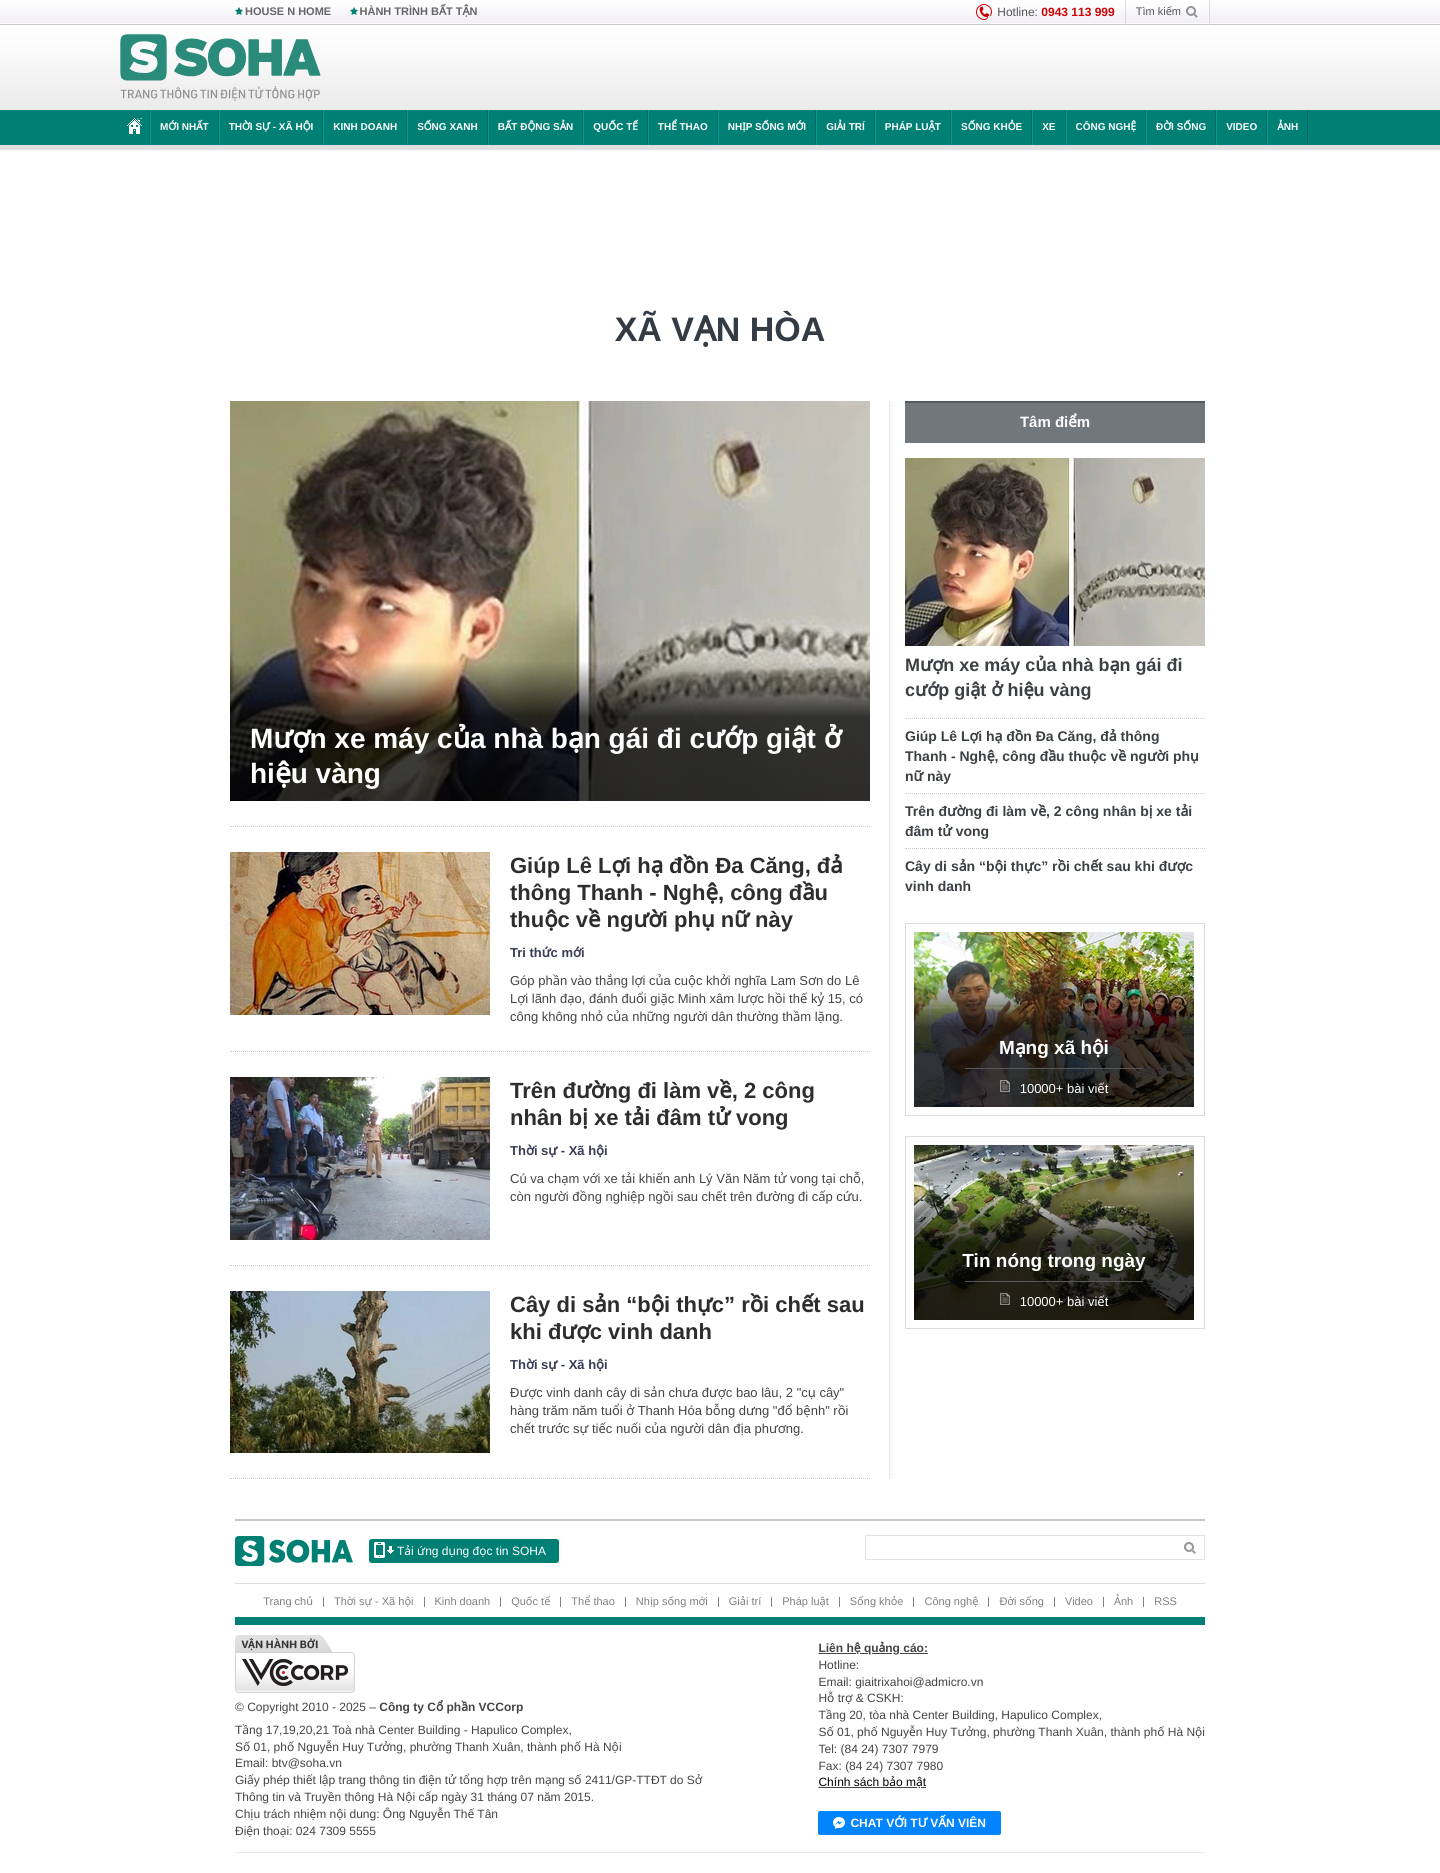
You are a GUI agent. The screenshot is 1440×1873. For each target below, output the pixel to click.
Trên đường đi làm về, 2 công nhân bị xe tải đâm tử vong (662, 1104)
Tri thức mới (547, 952)
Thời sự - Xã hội (271, 127)
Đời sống (1181, 127)
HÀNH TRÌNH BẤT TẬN (419, 12)
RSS (1165, 1602)
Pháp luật (913, 127)
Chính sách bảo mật (872, 1782)
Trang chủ (288, 1602)
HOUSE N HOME (288, 12)
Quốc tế (615, 127)
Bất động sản (536, 127)
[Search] (1018, 1547)
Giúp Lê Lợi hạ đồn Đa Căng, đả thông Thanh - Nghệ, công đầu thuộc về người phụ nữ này (676, 892)
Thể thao (683, 127)
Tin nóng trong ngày (1053, 1261)
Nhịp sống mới (767, 127)
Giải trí (845, 127)
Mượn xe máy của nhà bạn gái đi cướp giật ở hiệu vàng (545, 756)
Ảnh (1287, 127)
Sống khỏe (991, 127)
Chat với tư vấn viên (909, 1824)
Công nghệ (1106, 127)
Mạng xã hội (1054, 1048)
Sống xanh (447, 127)
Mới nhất (184, 127)
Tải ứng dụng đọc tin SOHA (460, 1550)
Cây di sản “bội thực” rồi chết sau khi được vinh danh (687, 1318)
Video (1241, 127)
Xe (1048, 127)
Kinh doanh (365, 127)
